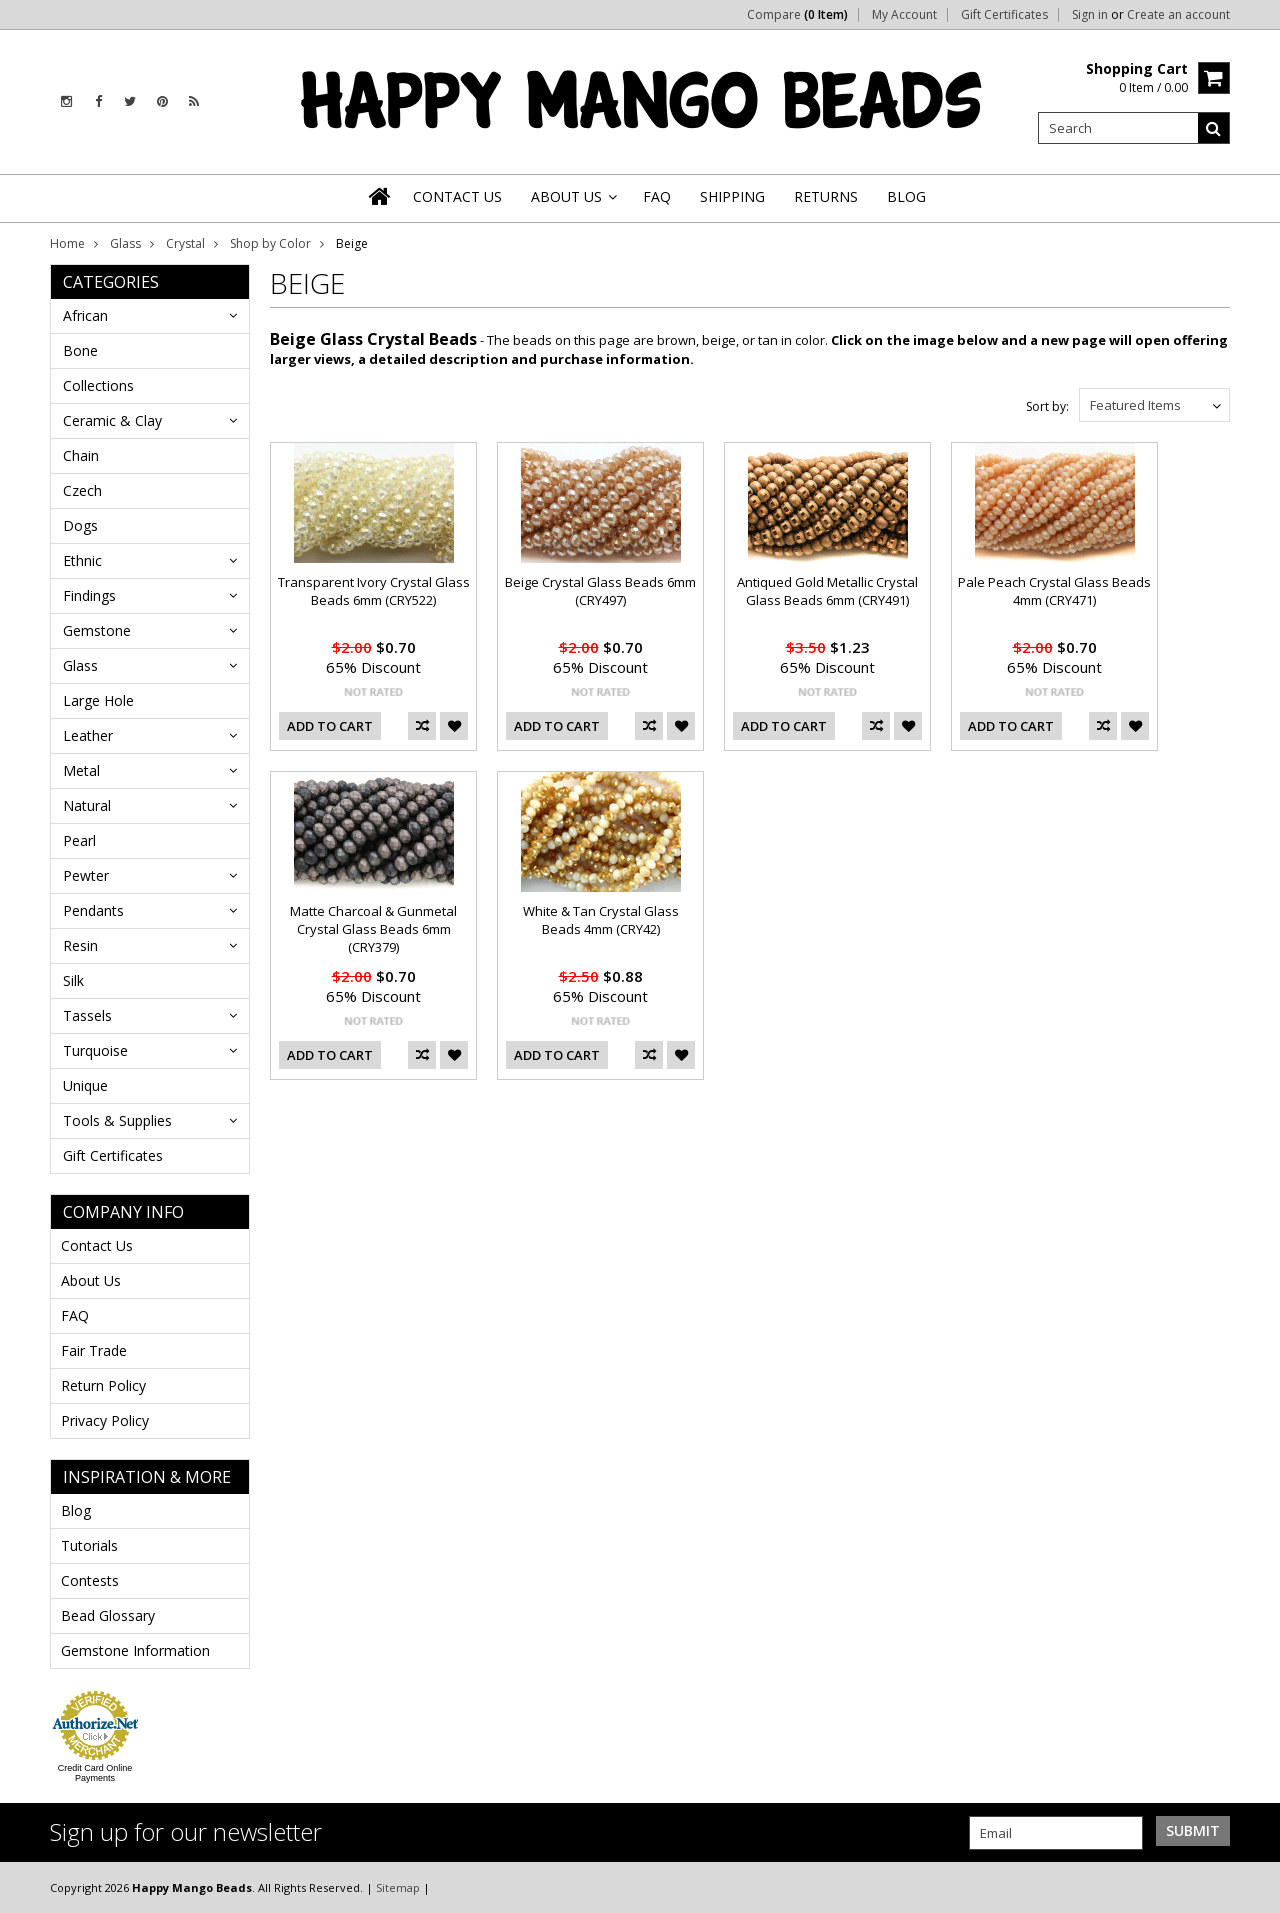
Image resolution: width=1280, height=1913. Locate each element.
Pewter (86, 875)
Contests (90, 1580)
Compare (797, 15)
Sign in (1090, 15)
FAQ (75, 1315)
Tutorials (89, 1545)
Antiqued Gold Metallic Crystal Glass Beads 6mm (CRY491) (827, 591)
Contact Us (97, 1245)
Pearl (79, 840)
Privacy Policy (105, 1420)
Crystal (185, 243)
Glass (125, 243)
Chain (81, 455)
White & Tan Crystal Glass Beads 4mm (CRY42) (601, 920)
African (85, 315)
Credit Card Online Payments (95, 1773)
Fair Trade (94, 1350)
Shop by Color (270, 243)
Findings (89, 595)
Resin (80, 945)
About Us (91, 1280)
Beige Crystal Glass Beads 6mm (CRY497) (600, 591)
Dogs (80, 525)
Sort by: (1047, 406)
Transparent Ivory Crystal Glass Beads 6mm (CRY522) (374, 591)
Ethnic (82, 560)
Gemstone (97, 630)
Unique (85, 1085)
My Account (904, 15)
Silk (73, 980)
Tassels (87, 1015)
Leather (88, 735)
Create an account (1178, 15)
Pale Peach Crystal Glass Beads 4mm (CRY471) (1054, 591)
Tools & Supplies (117, 1120)
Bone (80, 350)
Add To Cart (330, 726)
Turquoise (95, 1050)
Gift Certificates (1004, 15)
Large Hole (98, 700)
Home (67, 243)
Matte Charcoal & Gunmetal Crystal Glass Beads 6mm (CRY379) (373, 929)
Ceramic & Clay (112, 420)
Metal (81, 770)
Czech (82, 490)
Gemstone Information (135, 1650)
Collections (98, 385)
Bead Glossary (108, 1615)
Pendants (93, 910)
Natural (87, 805)
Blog (76, 1510)
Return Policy (103, 1385)
